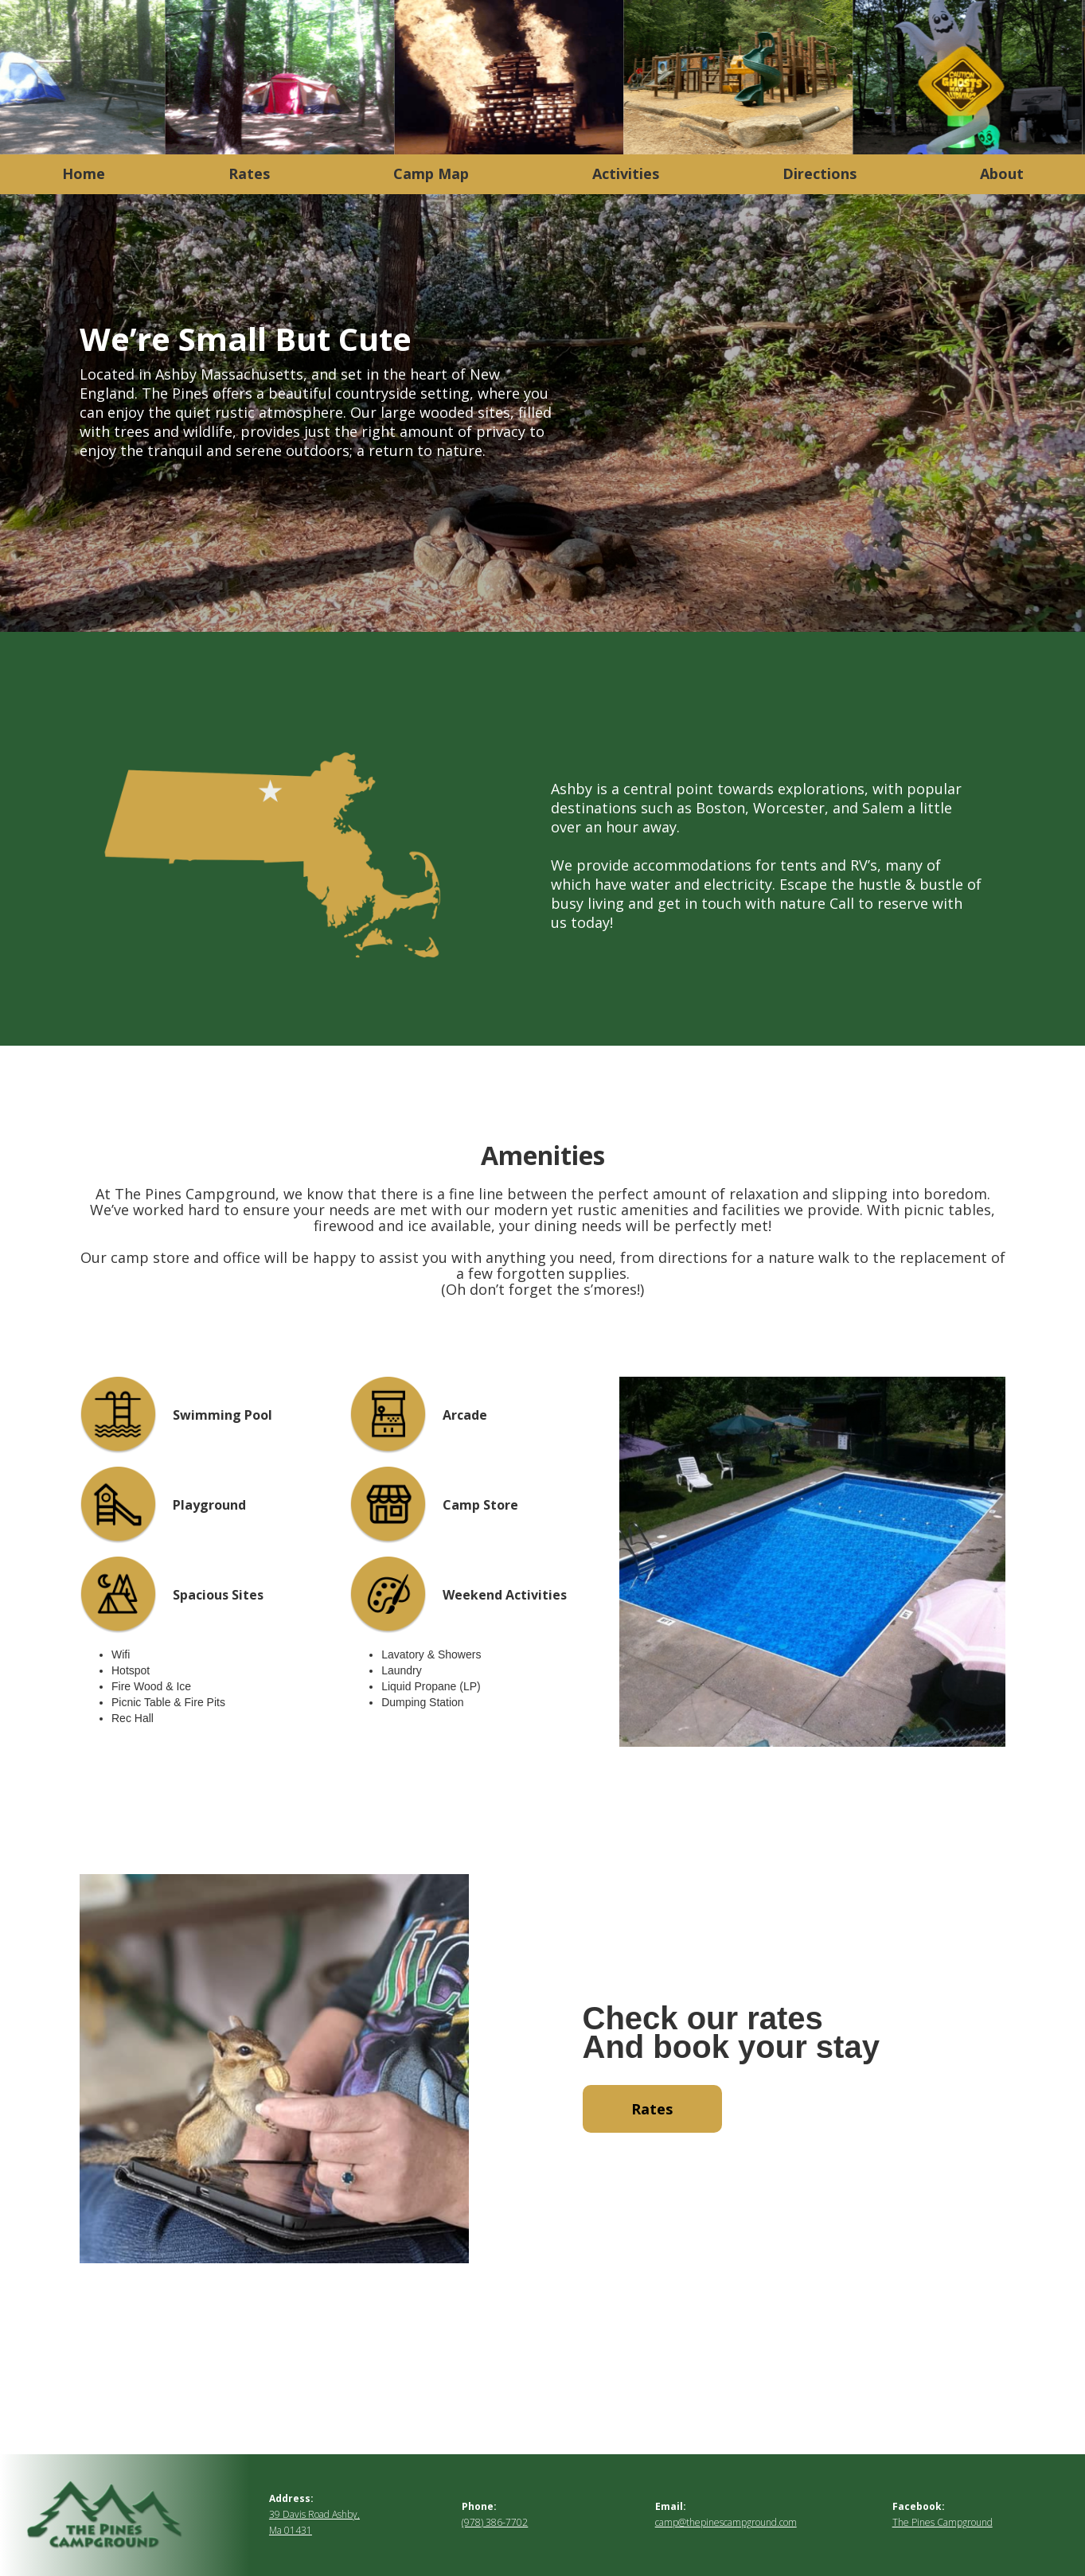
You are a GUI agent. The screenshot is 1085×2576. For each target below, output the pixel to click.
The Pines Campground (942, 2522)
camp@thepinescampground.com (726, 2522)
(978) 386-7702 (495, 2522)
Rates (652, 2108)
